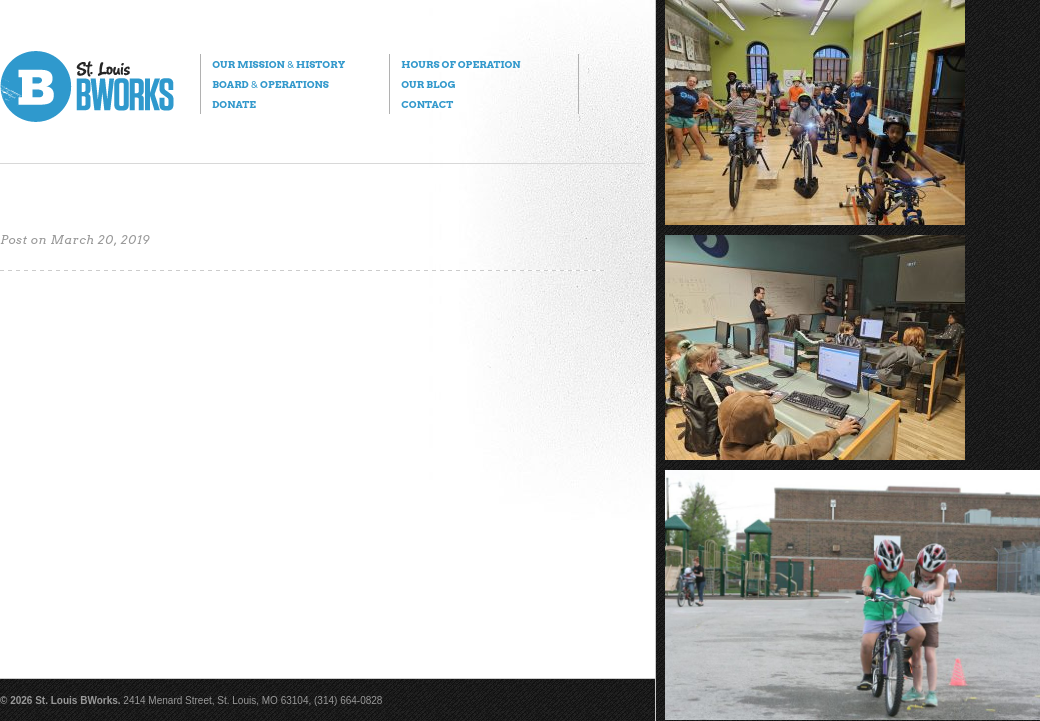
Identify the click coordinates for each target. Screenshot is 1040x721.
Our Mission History (278, 64)
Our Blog (428, 84)
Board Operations (270, 84)
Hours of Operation (460, 64)
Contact (427, 104)
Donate (234, 104)
